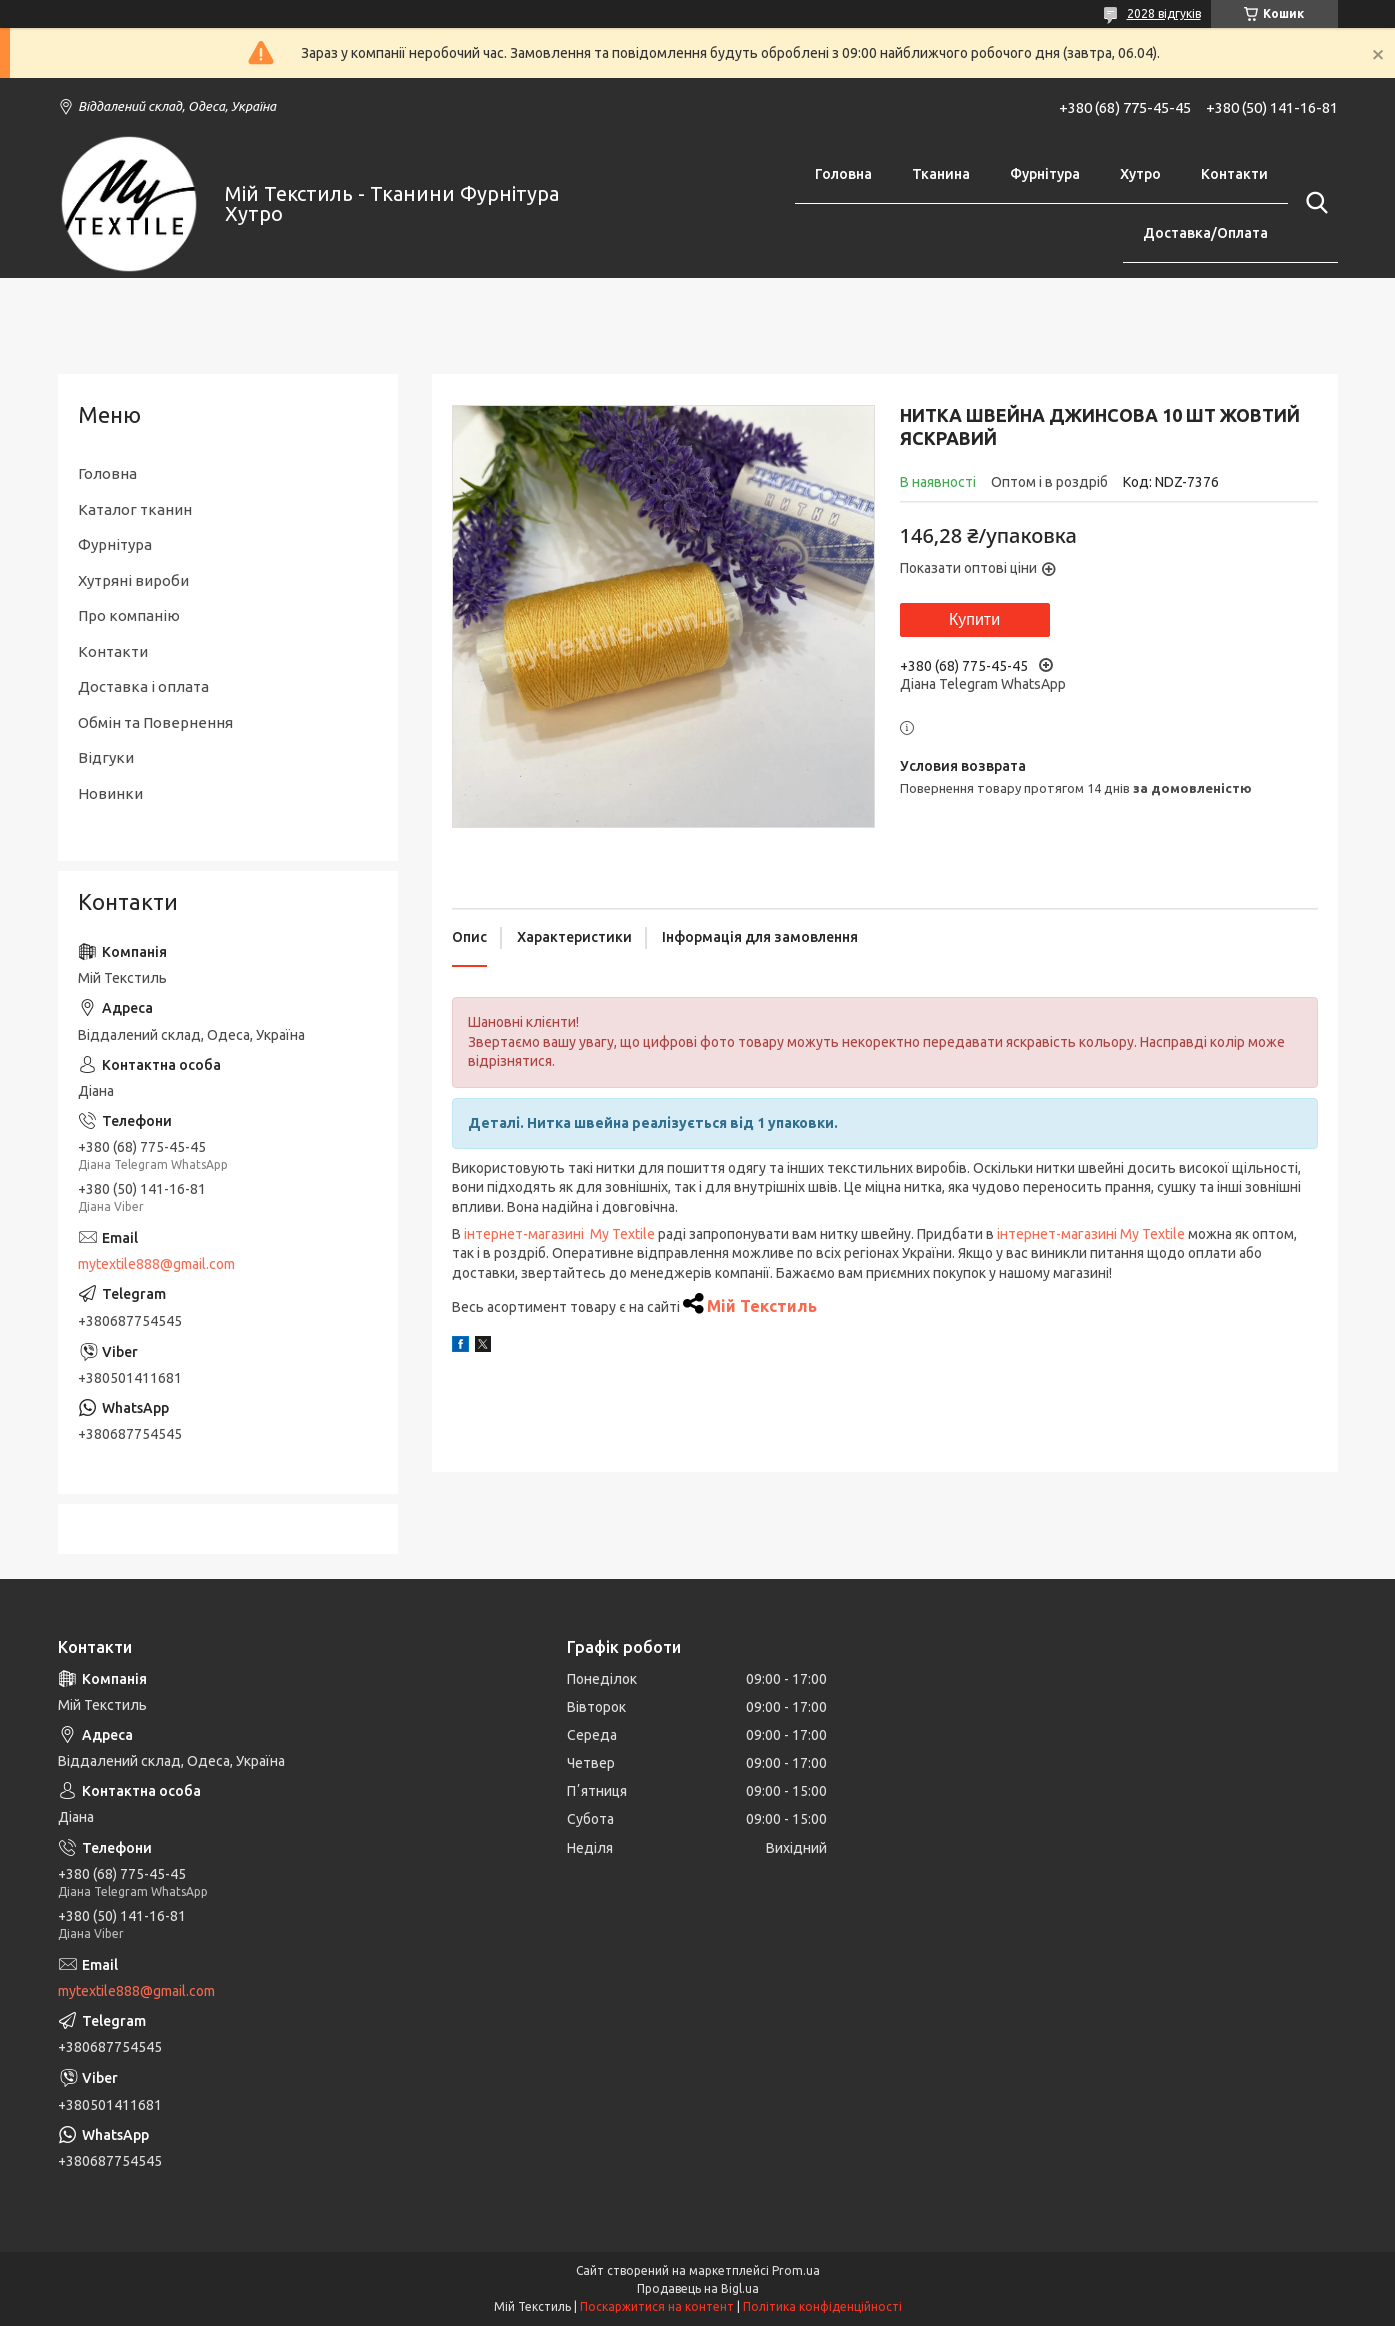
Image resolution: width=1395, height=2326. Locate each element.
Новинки (110, 793)
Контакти (1234, 174)
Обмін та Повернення (155, 722)
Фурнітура (1045, 174)
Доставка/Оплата (1205, 233)
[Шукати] (1313, 203)
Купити (974, 619)
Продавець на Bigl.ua (698, 2288)
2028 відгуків (1164, 13)
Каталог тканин (135, 509)
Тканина (941, 174)
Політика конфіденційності (822, 2306)
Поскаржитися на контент (657, 2306)
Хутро (1140, 174)
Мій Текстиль (762, 1306)
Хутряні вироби (133, 580)
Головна (843, 174)
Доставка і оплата (143, 686)
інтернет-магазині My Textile (559, 1234)
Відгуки (106, 757)
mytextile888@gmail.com (156, 1264)
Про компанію (129, 615)
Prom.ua (796, 2270)
